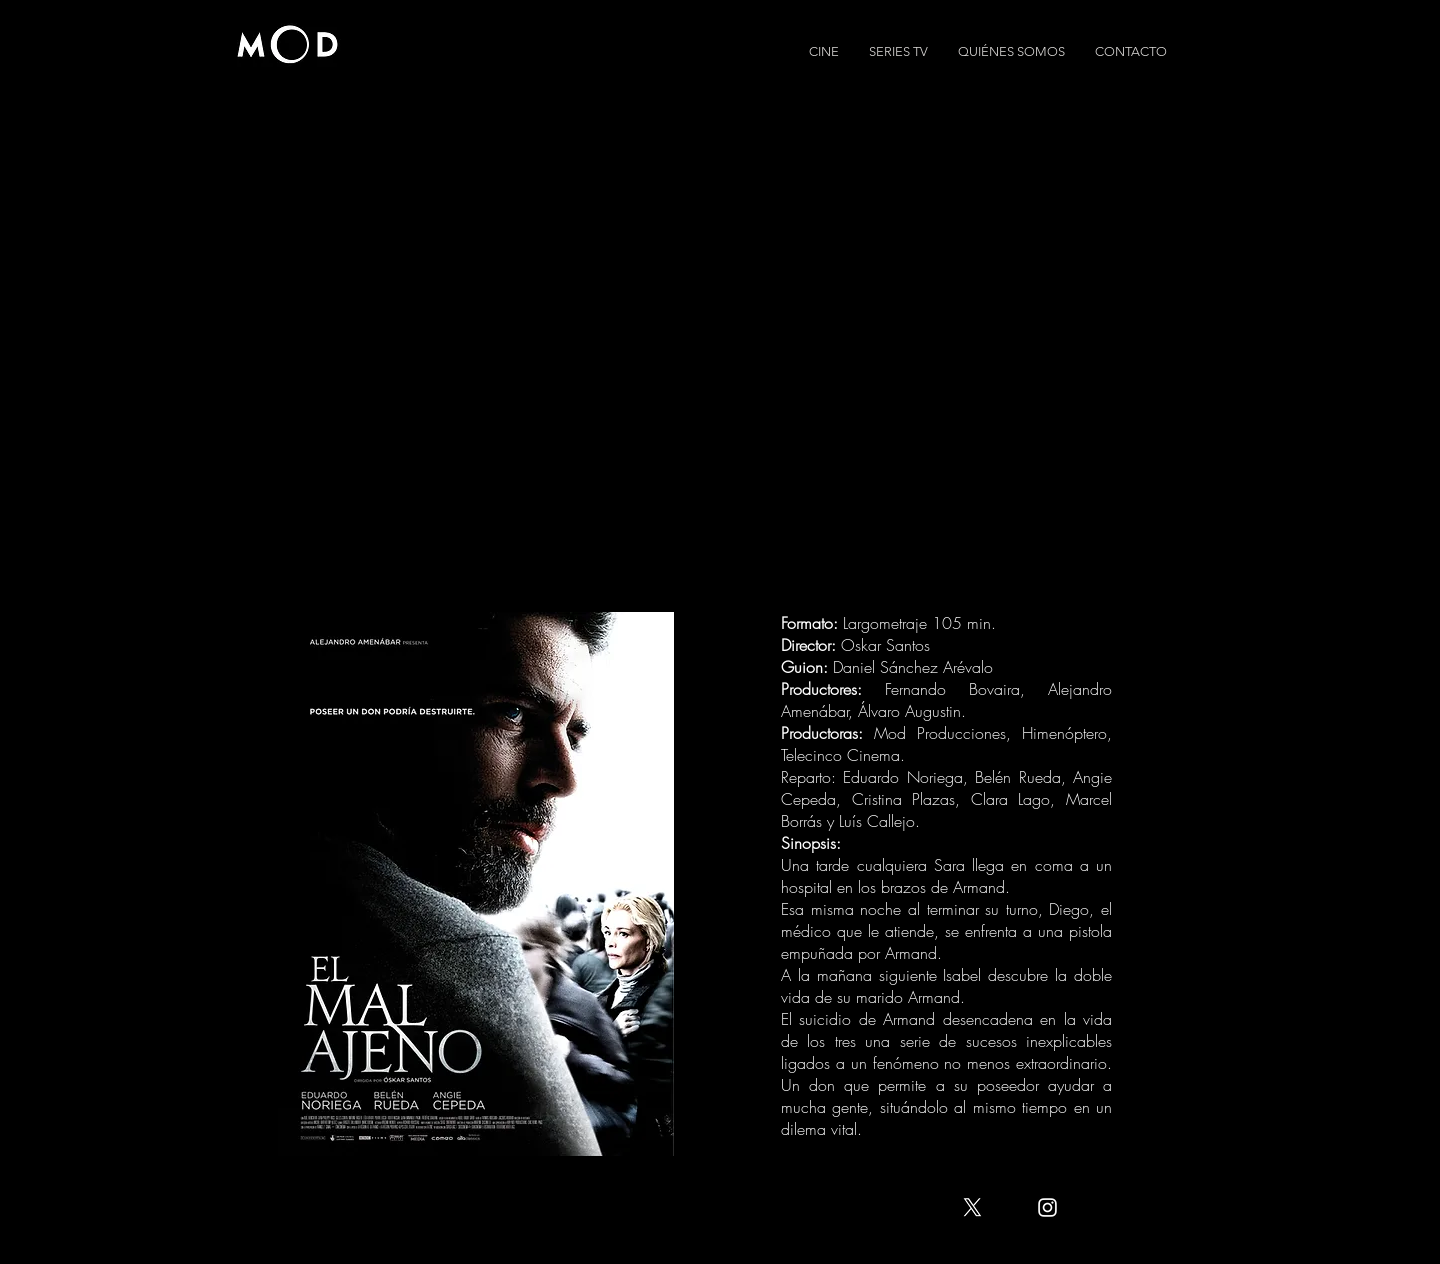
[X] (972, 1207)
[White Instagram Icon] (1047, 1207)
